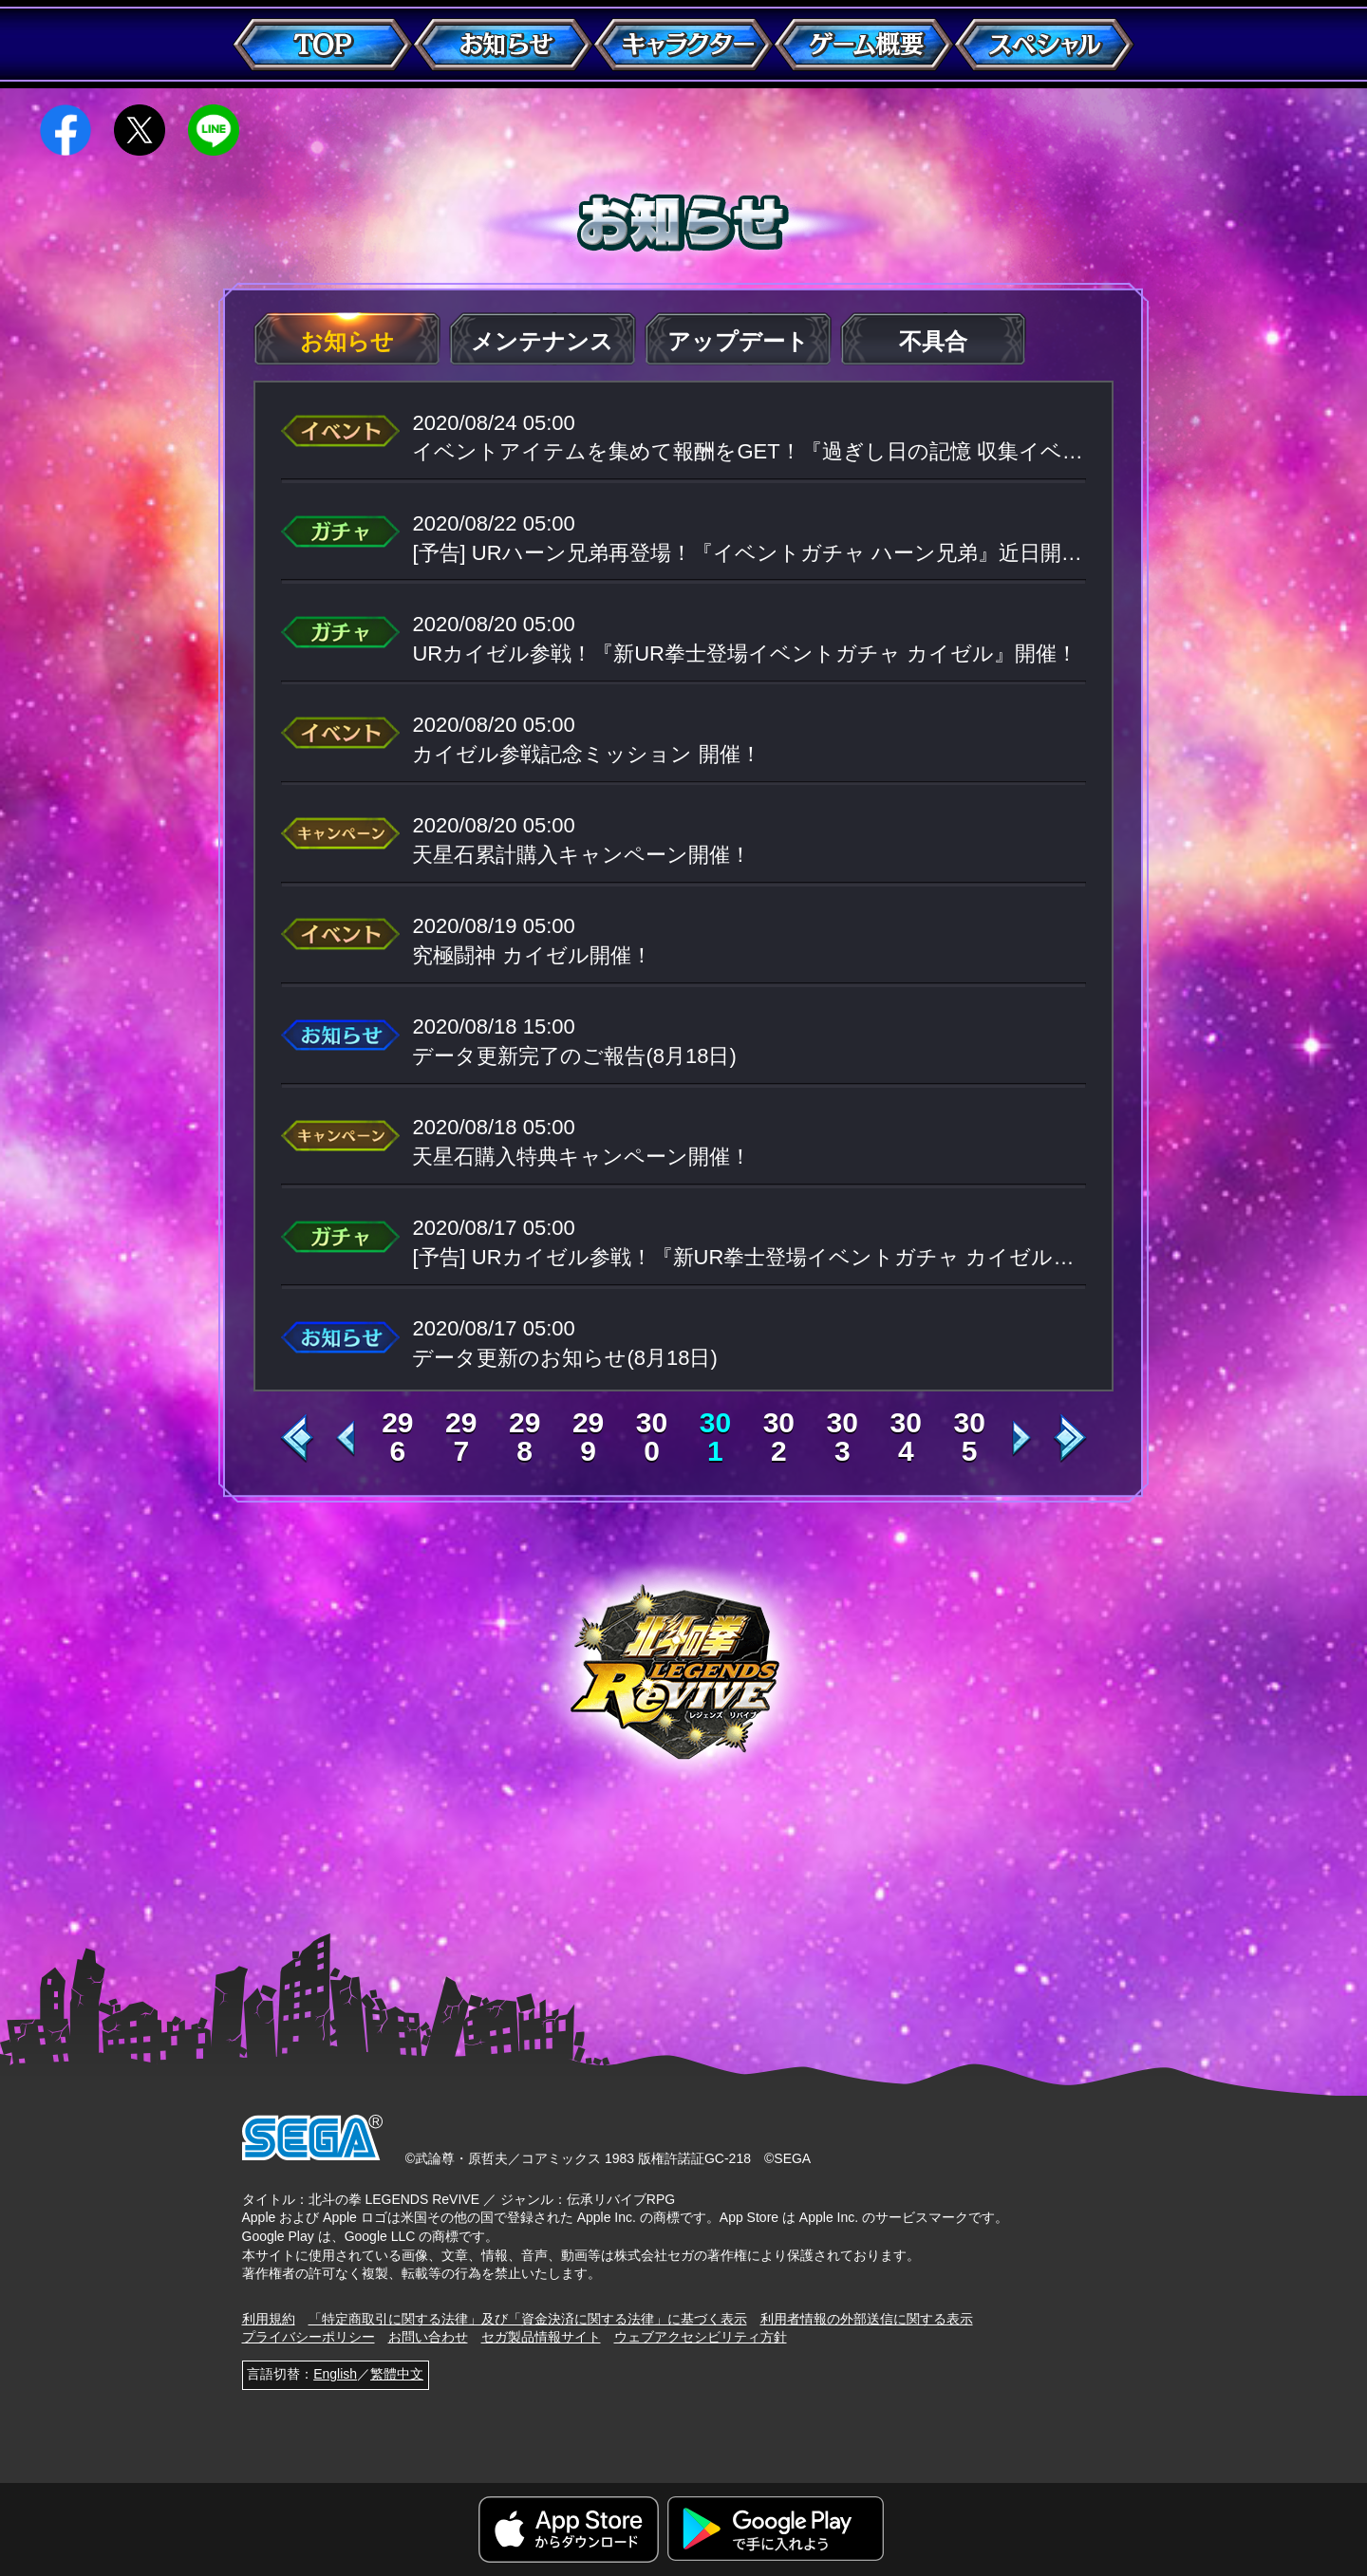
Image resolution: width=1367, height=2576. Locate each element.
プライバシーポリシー (308, 2336)
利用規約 (268, 2318)
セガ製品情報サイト (541, 2336)
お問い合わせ (428, 2336)
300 (651, 1437)
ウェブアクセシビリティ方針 (700, 2336)
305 (968, 1437)
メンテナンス (542, 341)
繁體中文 (396, 2373)
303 (842, 1437)
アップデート (738, 341)
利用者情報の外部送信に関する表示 (866, 2318)
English (335, 2373)
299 (588, 1437)
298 (524, 1437)
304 (906, 1437)
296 (397, 1437)
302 (779, 1437)
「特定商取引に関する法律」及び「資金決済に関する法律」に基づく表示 (528, 2318)
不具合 (933, 341)
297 (461, 1437)
